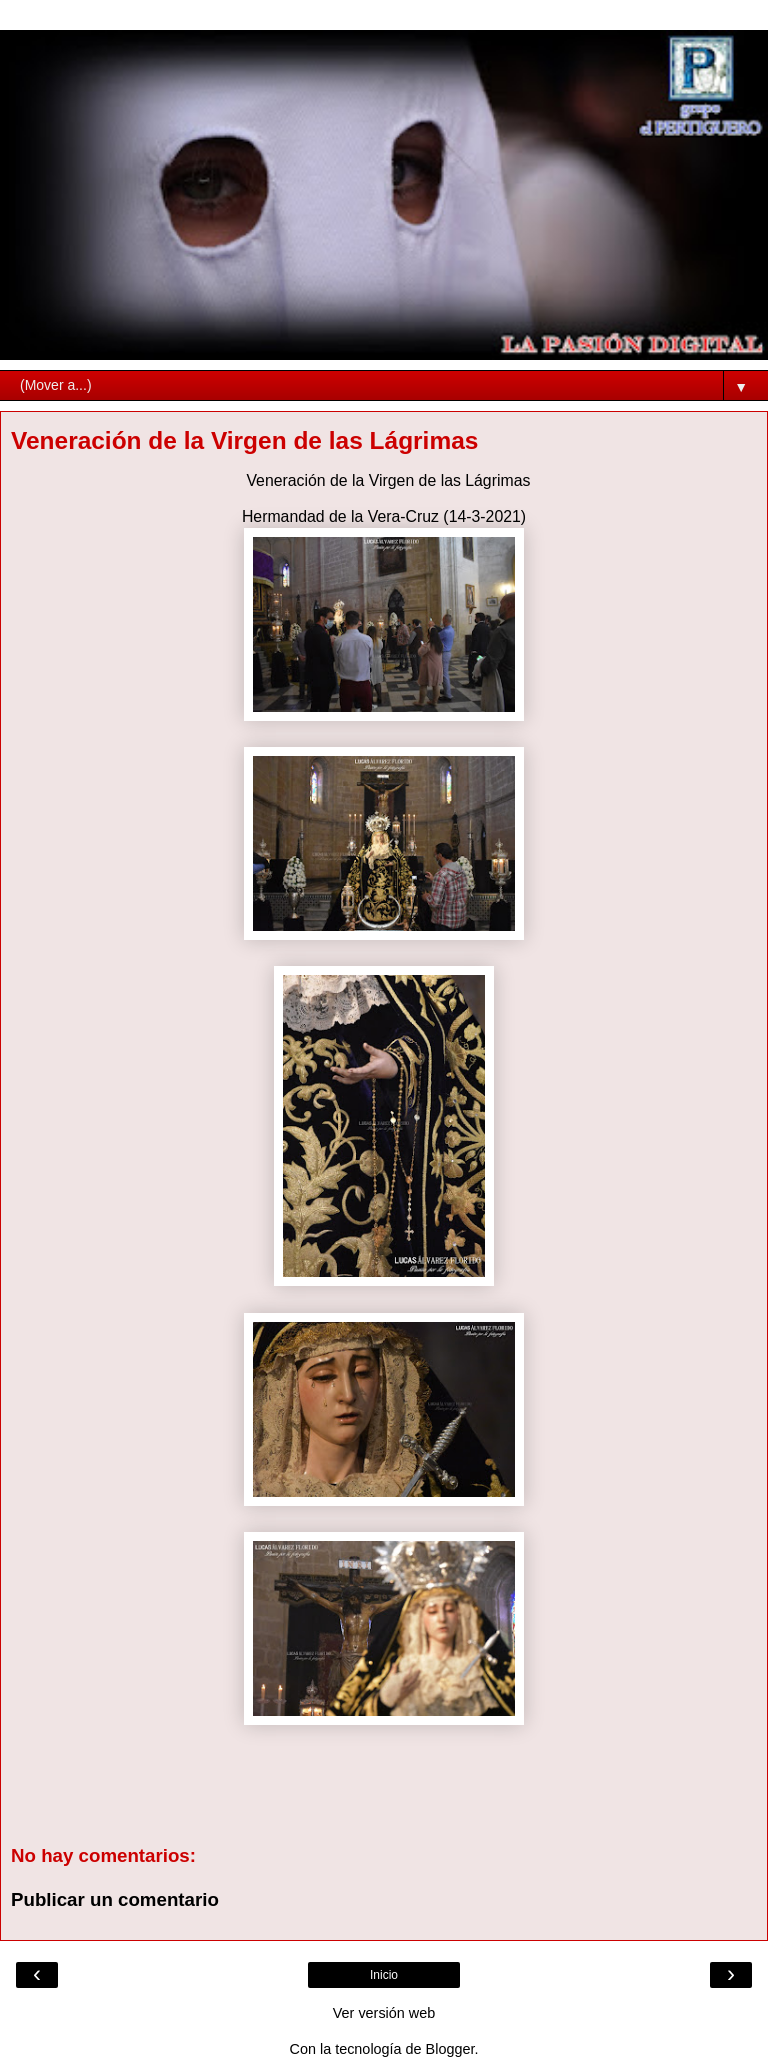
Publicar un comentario (115, 1899)
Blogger (450, 2049)
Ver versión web (384, 2013)
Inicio (384, 1975)
